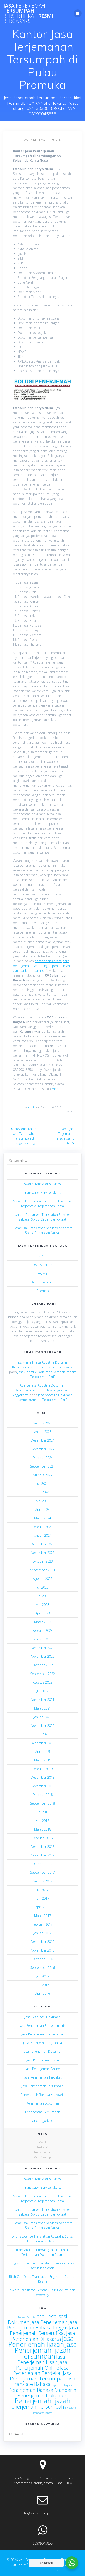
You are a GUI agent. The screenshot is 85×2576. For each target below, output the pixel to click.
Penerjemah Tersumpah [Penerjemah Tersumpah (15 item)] (36, 2406)
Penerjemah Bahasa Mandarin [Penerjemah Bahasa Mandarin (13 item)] (42, 2389)
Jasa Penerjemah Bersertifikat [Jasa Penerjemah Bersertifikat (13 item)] (44, 2330)
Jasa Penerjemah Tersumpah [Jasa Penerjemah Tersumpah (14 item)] (41, 2376)
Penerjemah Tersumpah (42, 2112)
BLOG (42, 1256)
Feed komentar (42, 2152)
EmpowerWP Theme (42, 2569)
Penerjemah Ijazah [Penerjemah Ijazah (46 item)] (42, 2400)
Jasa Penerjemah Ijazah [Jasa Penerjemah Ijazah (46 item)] (41, 2341)
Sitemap (42, 1291)
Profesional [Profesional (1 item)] (71, 2407)
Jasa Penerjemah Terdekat (43, 2077)
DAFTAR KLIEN (43, 1265)
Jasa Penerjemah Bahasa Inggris (42, 2025)
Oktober (42, 1457)
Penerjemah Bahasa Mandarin (43, 2095)
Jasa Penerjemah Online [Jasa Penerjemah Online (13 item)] (41, 2365)
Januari (42, 1432)
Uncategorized (42, 2120)
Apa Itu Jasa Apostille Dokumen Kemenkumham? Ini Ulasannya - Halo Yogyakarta (41, 1390)
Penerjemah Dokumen (42, 2103)
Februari (42, 1527)
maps (56, 1089)
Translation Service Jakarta (43, 1192)
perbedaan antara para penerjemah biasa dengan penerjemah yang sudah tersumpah (41, 966)
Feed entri (42, 2147)
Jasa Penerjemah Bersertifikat (42, 2034)
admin (31, 1107)
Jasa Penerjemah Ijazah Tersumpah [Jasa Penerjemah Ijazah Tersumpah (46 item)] (46, 2350)
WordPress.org (42, 2157)
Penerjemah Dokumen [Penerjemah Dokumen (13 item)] (43, 2395)
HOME (42, 1273)
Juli (42, 1483)
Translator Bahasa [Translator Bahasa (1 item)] (42, 2413)
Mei (42, 1501)
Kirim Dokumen (42, 1282)
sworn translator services (42, 1184)
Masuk (42, 2142)
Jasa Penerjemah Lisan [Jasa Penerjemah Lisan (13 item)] (41, 2359)
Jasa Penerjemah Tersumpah (42, 2086)
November (42, 1449)
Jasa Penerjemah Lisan (42, 2060)
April (42, 1509)
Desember (42, 1440)
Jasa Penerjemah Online (42, 2069)
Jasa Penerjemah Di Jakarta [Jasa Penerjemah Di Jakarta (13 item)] (43, 2335)
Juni (42, 1492)
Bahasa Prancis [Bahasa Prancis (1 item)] (26, 2317)
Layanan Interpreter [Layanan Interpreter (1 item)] (62, 2385)
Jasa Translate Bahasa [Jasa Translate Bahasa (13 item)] (43, 2381)
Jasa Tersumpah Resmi (28, 13)
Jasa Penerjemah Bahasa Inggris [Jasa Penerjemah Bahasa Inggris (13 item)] (42, 2325)
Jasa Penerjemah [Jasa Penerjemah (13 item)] (49, 2322)
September (42, 1466)
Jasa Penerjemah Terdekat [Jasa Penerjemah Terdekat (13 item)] (41, 2370)
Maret (42, 1518)
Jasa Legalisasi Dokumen (43, 2017)
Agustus (42, 1423)
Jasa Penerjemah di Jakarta (42, 2043)
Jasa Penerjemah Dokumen (42, 140)
